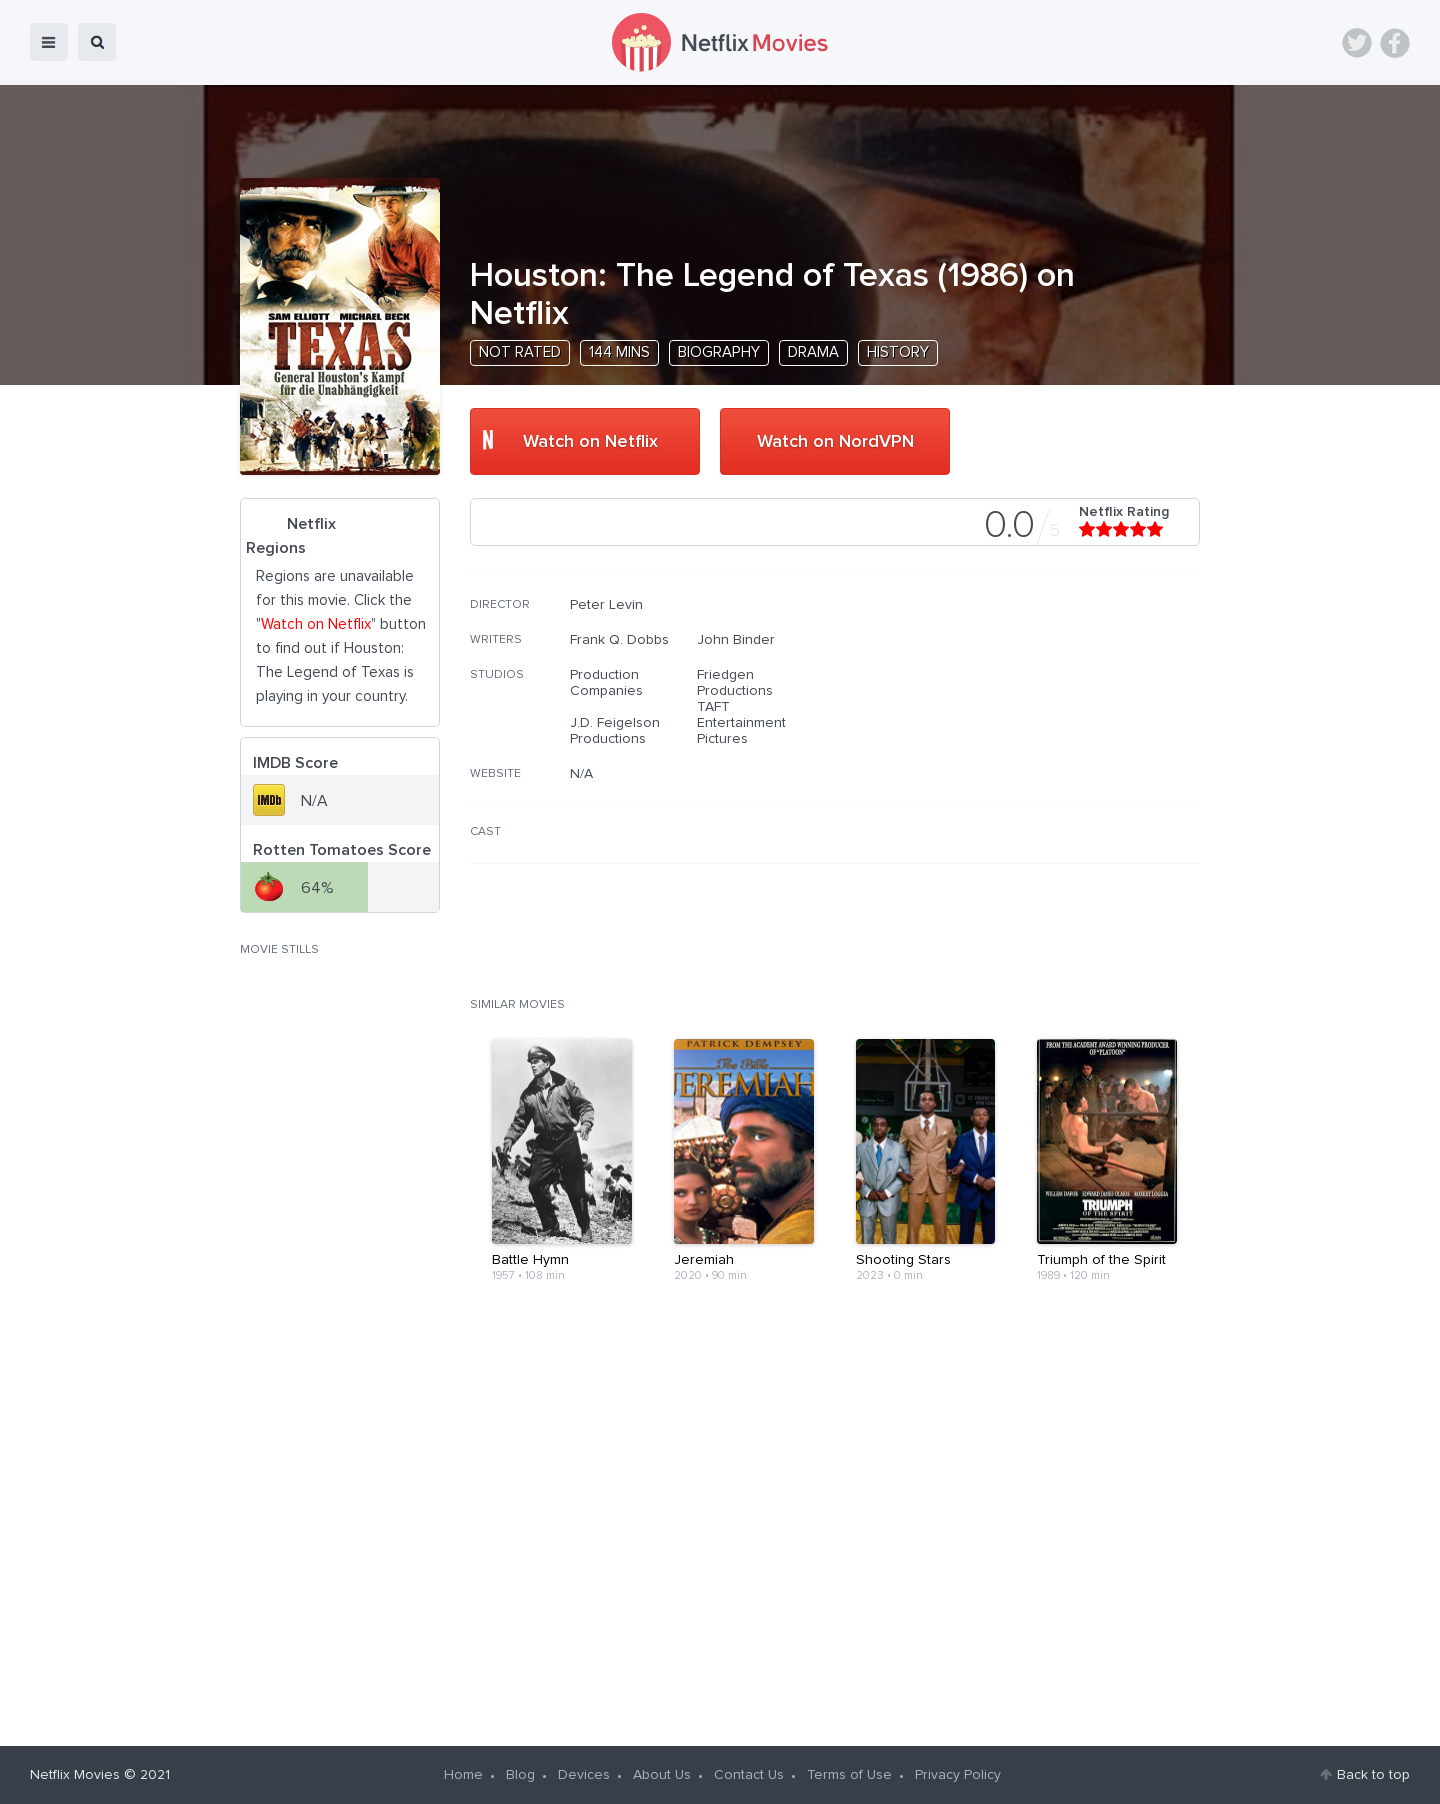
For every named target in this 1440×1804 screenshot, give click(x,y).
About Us (662, 1775)
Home (463, 1775)
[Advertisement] (1050, 725)
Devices (584, 1775)
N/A (581, 774)
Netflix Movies (75, 1775)
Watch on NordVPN (835, 442)
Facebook (1395, 43)
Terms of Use (849, 1775)
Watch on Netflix (590, 442)
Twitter (1357, 43)
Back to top (1373, 1775)
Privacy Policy (958, 1775)
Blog (520, 1775)
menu (49, 42)
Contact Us (749, 1775)
